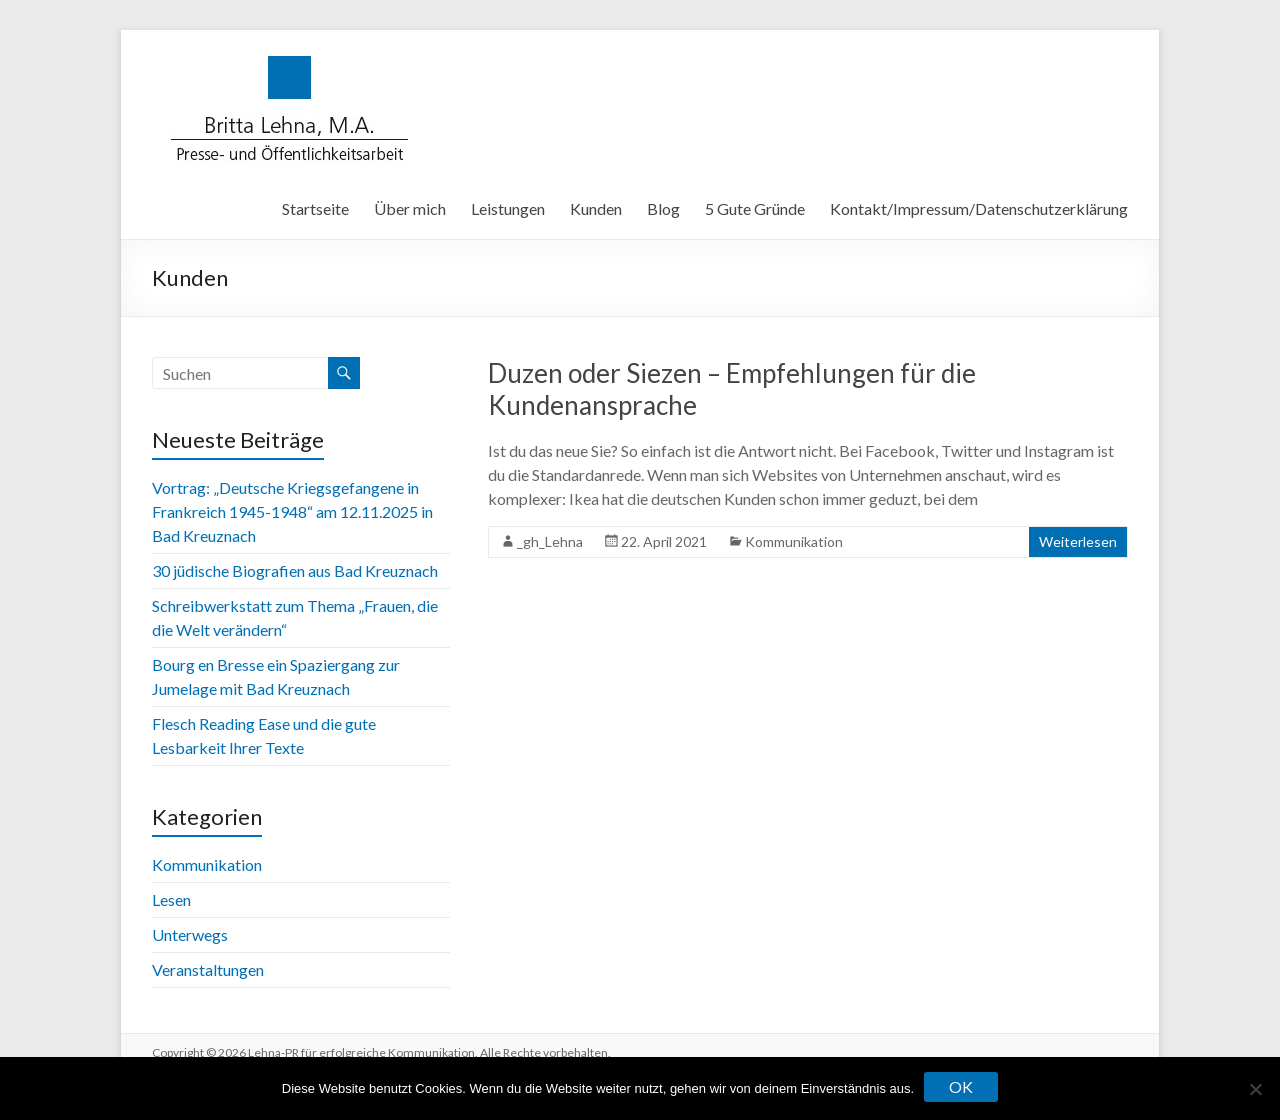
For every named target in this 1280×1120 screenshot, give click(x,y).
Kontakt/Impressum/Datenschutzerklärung (979, 208)
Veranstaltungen (208, 969)
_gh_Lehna (550, 541)
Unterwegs (190, 934)
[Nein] (1255, 1089)
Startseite (315, 208)
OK (961, 1086)
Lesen (171, 899)
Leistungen (508, 208)
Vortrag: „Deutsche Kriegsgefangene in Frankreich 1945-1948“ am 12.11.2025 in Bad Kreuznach (292, 511)
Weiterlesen (1078, 541)
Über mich (410, 208)
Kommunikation (794, 541)
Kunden (596, 208)
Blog (663, 208)
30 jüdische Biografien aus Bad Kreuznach (295, 570)
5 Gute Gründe (755, 208)
